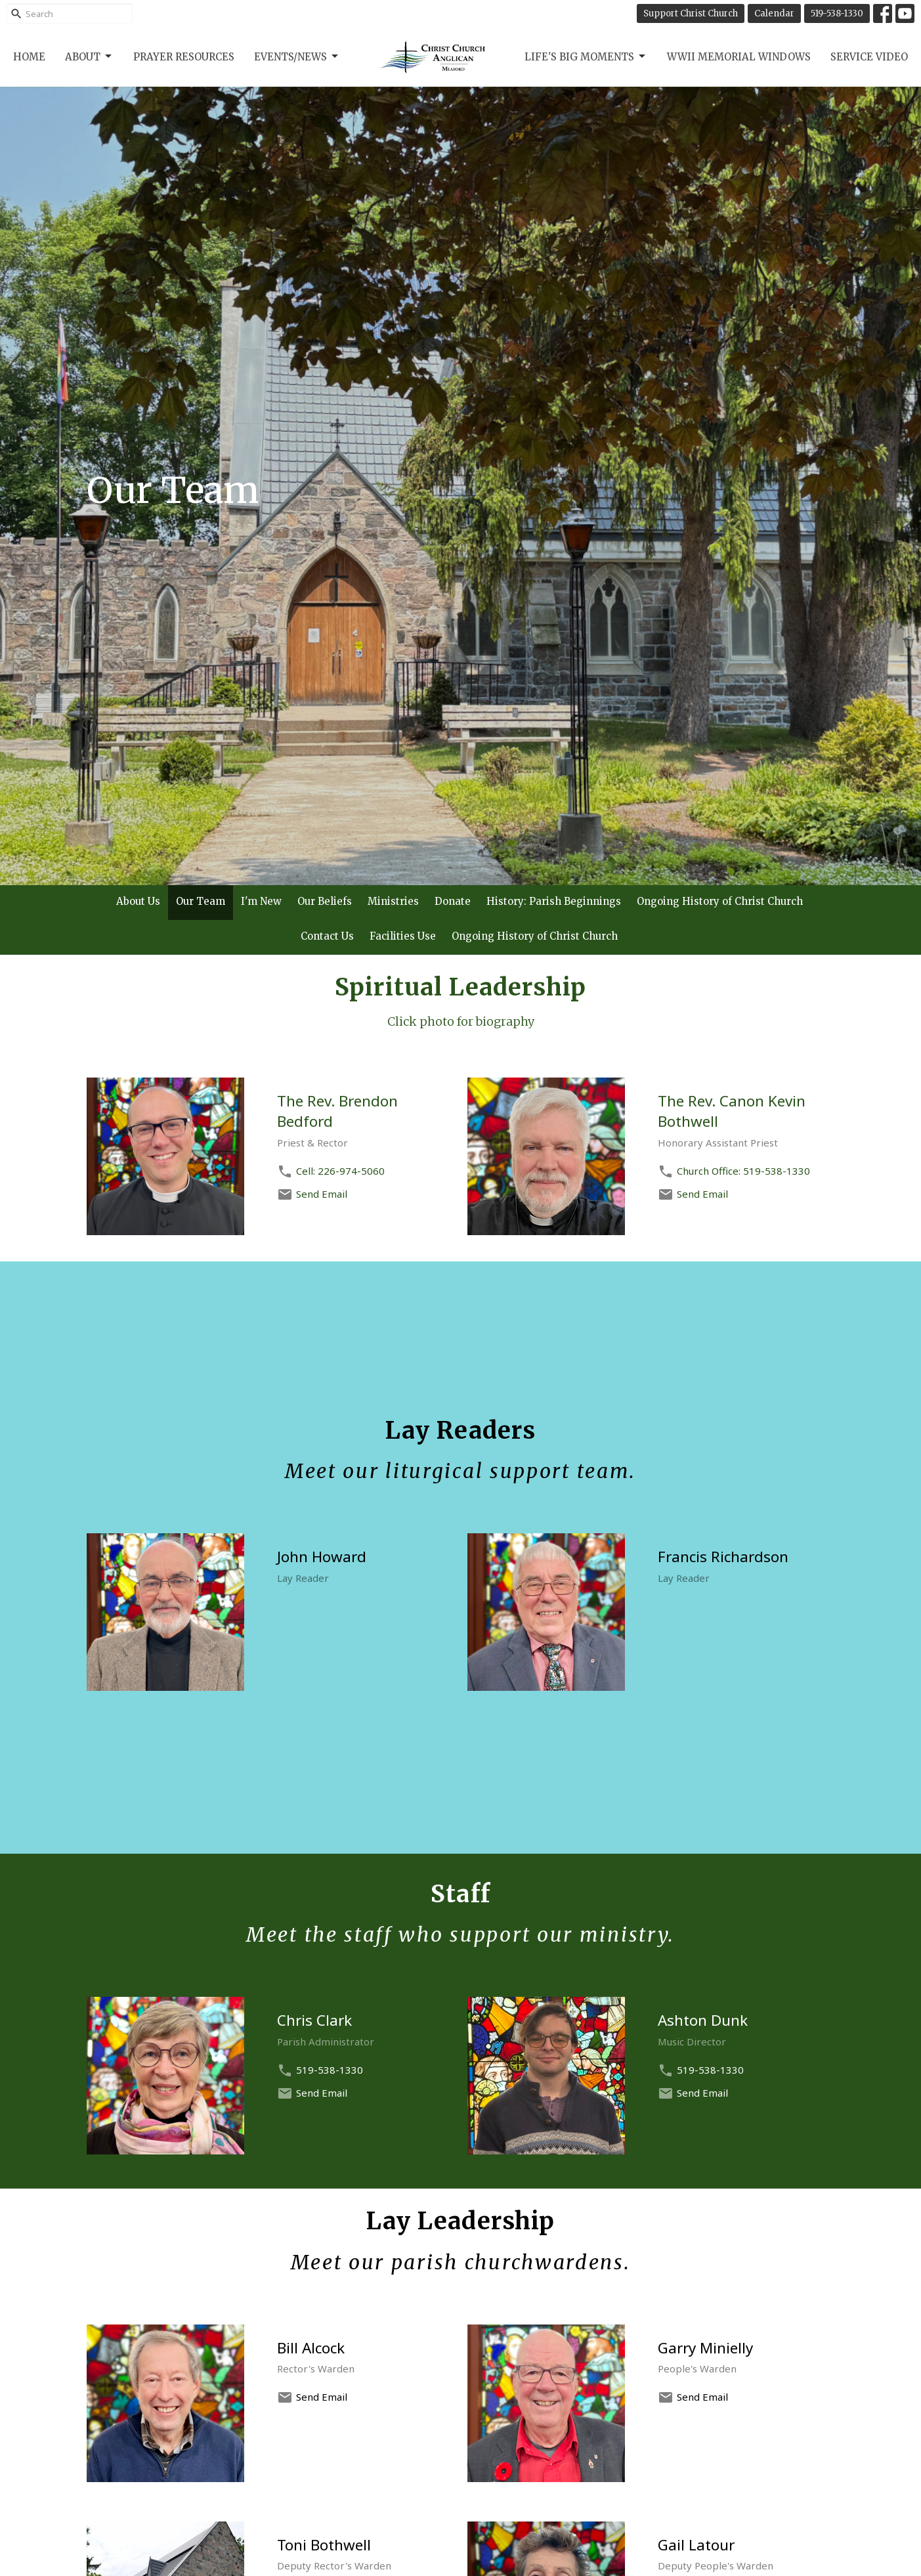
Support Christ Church (690, 13)
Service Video (869, 57)
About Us (138, 901)
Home (29, 57)
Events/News (297, 56)
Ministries (393, 901)
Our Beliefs (324, 901)
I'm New (261, 901)
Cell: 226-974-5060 (340, 1170)
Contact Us (327, 936)
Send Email (321, 1193)
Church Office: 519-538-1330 (743, 1170)
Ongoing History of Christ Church (720, 901)
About (89, 56)
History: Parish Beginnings (553, 901)
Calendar (774, 13)
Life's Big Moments (586, 56)
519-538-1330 (837, 13)
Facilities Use (403, 936)
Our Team (200, 901)
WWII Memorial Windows (739, 57)
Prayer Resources (183, 57)
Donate (453, 901)
